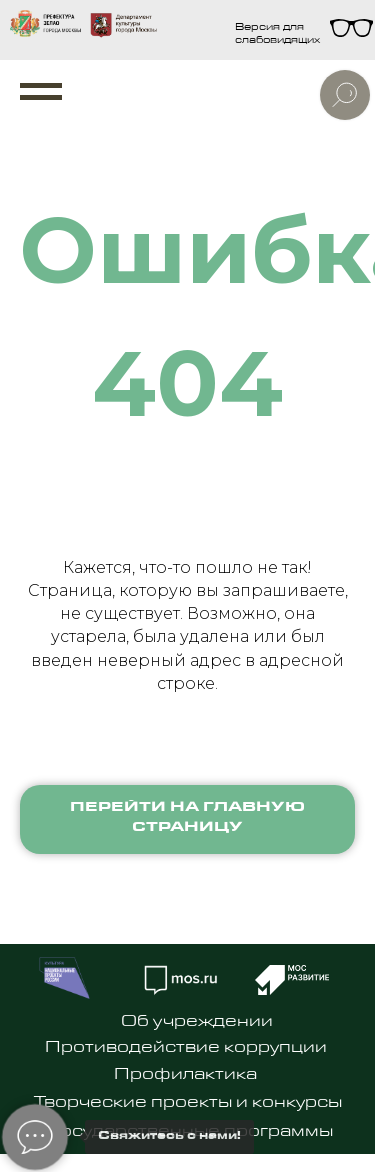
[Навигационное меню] (41, 92)
